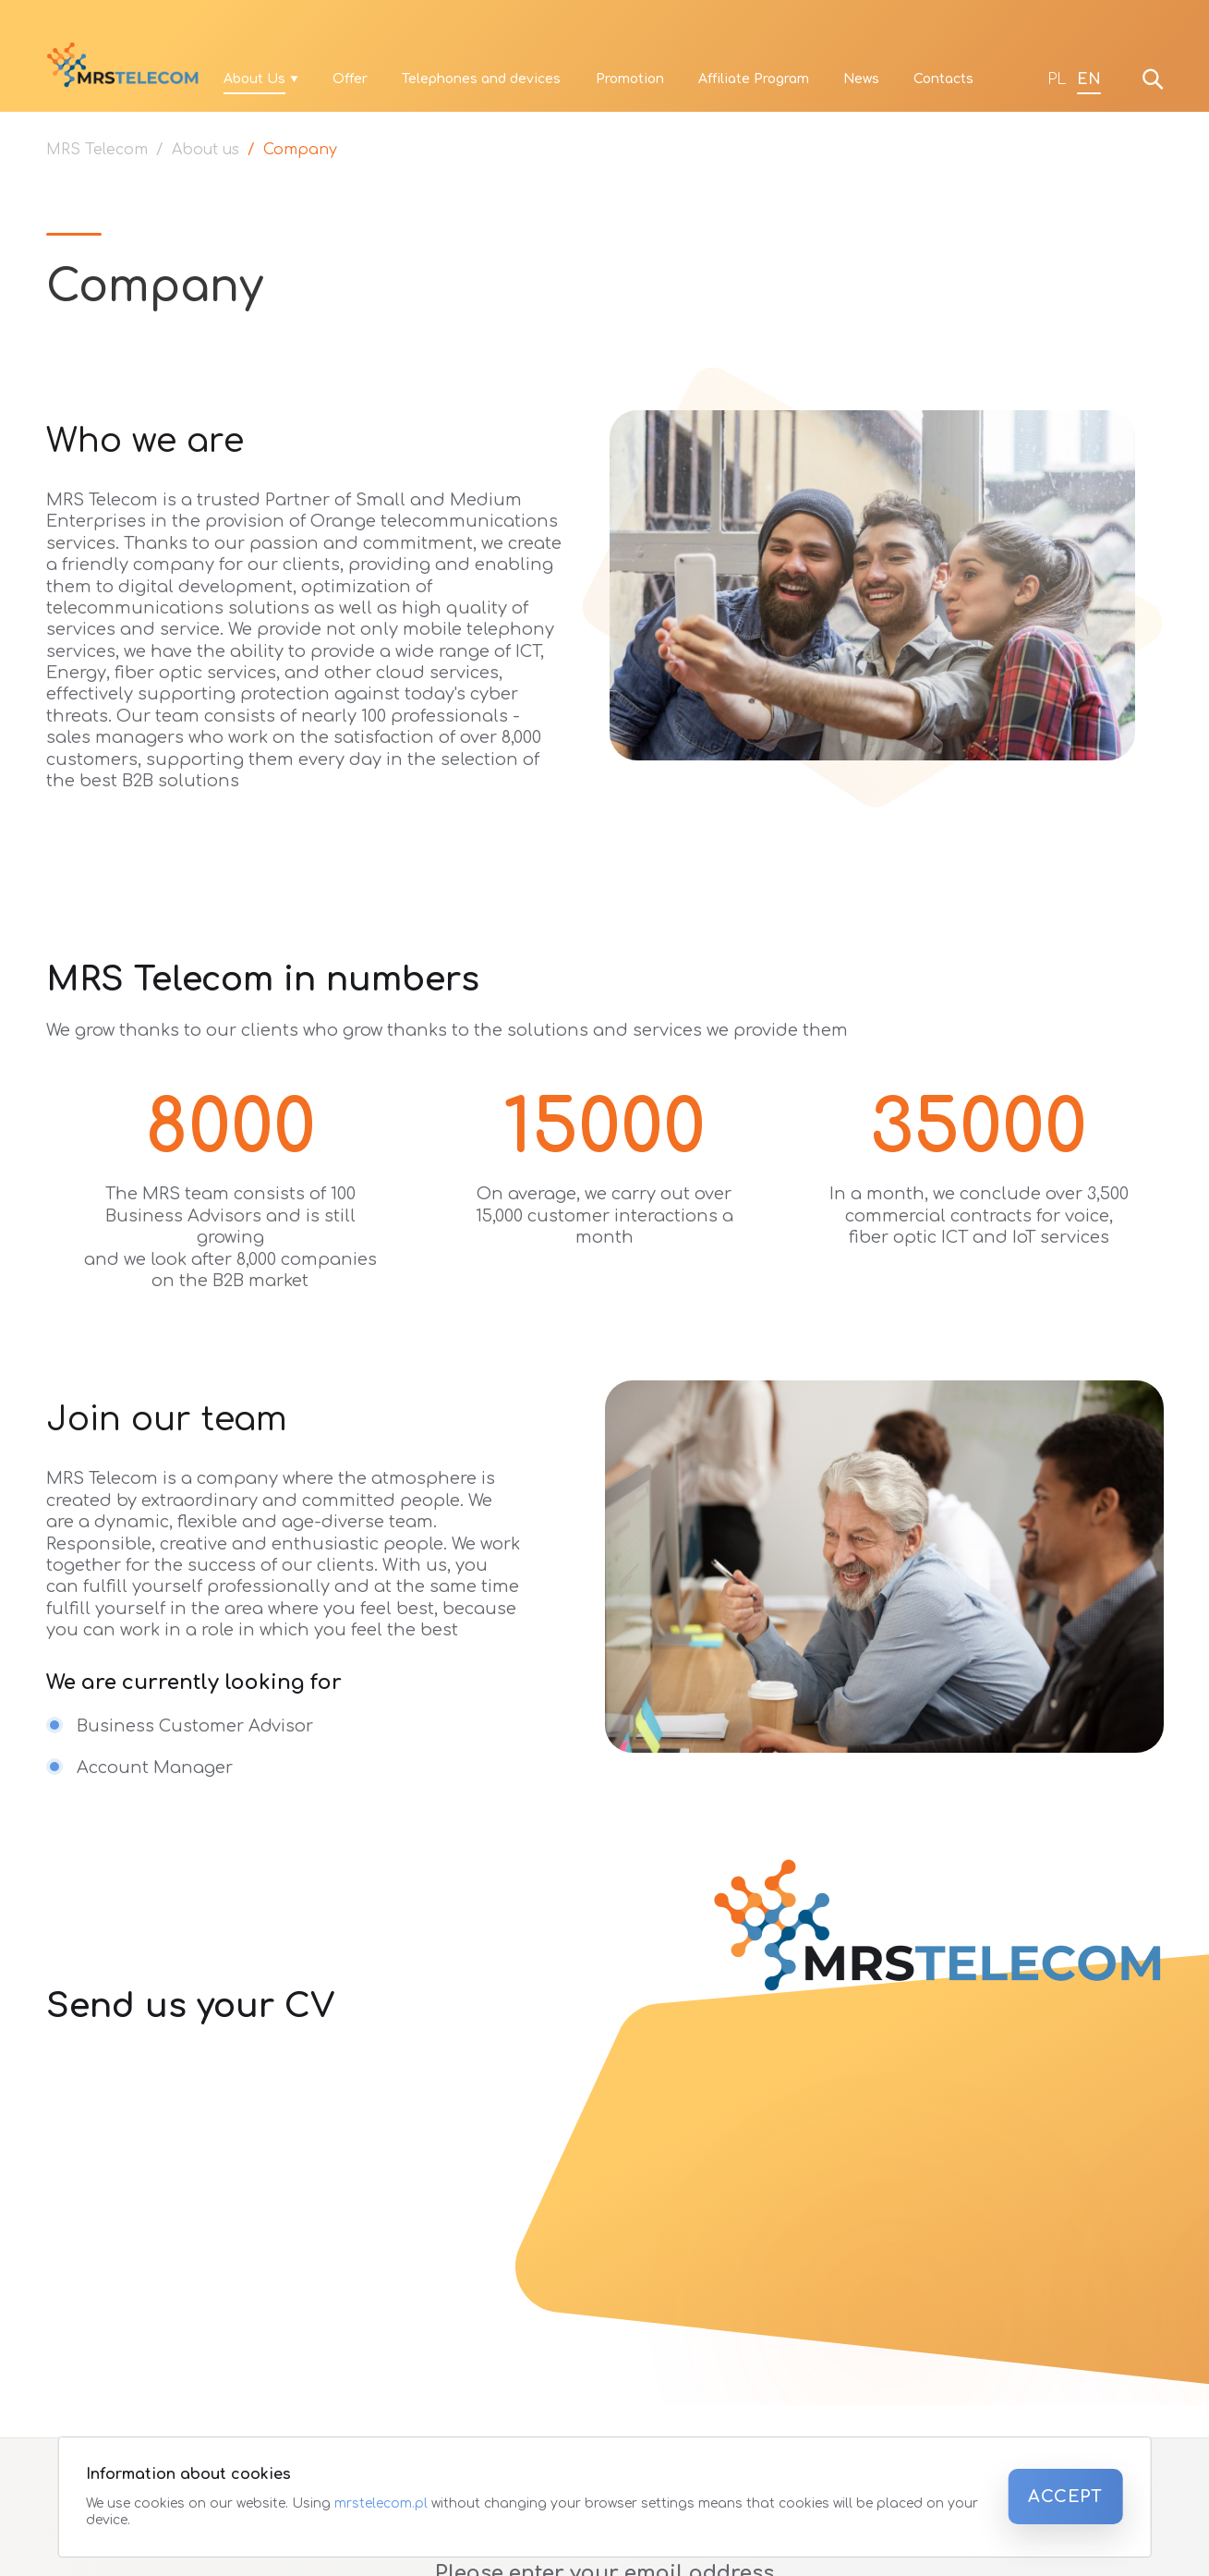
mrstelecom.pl (382, 2503)
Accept (1065, 2496)
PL (1056, 79)
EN (1089, 79)
